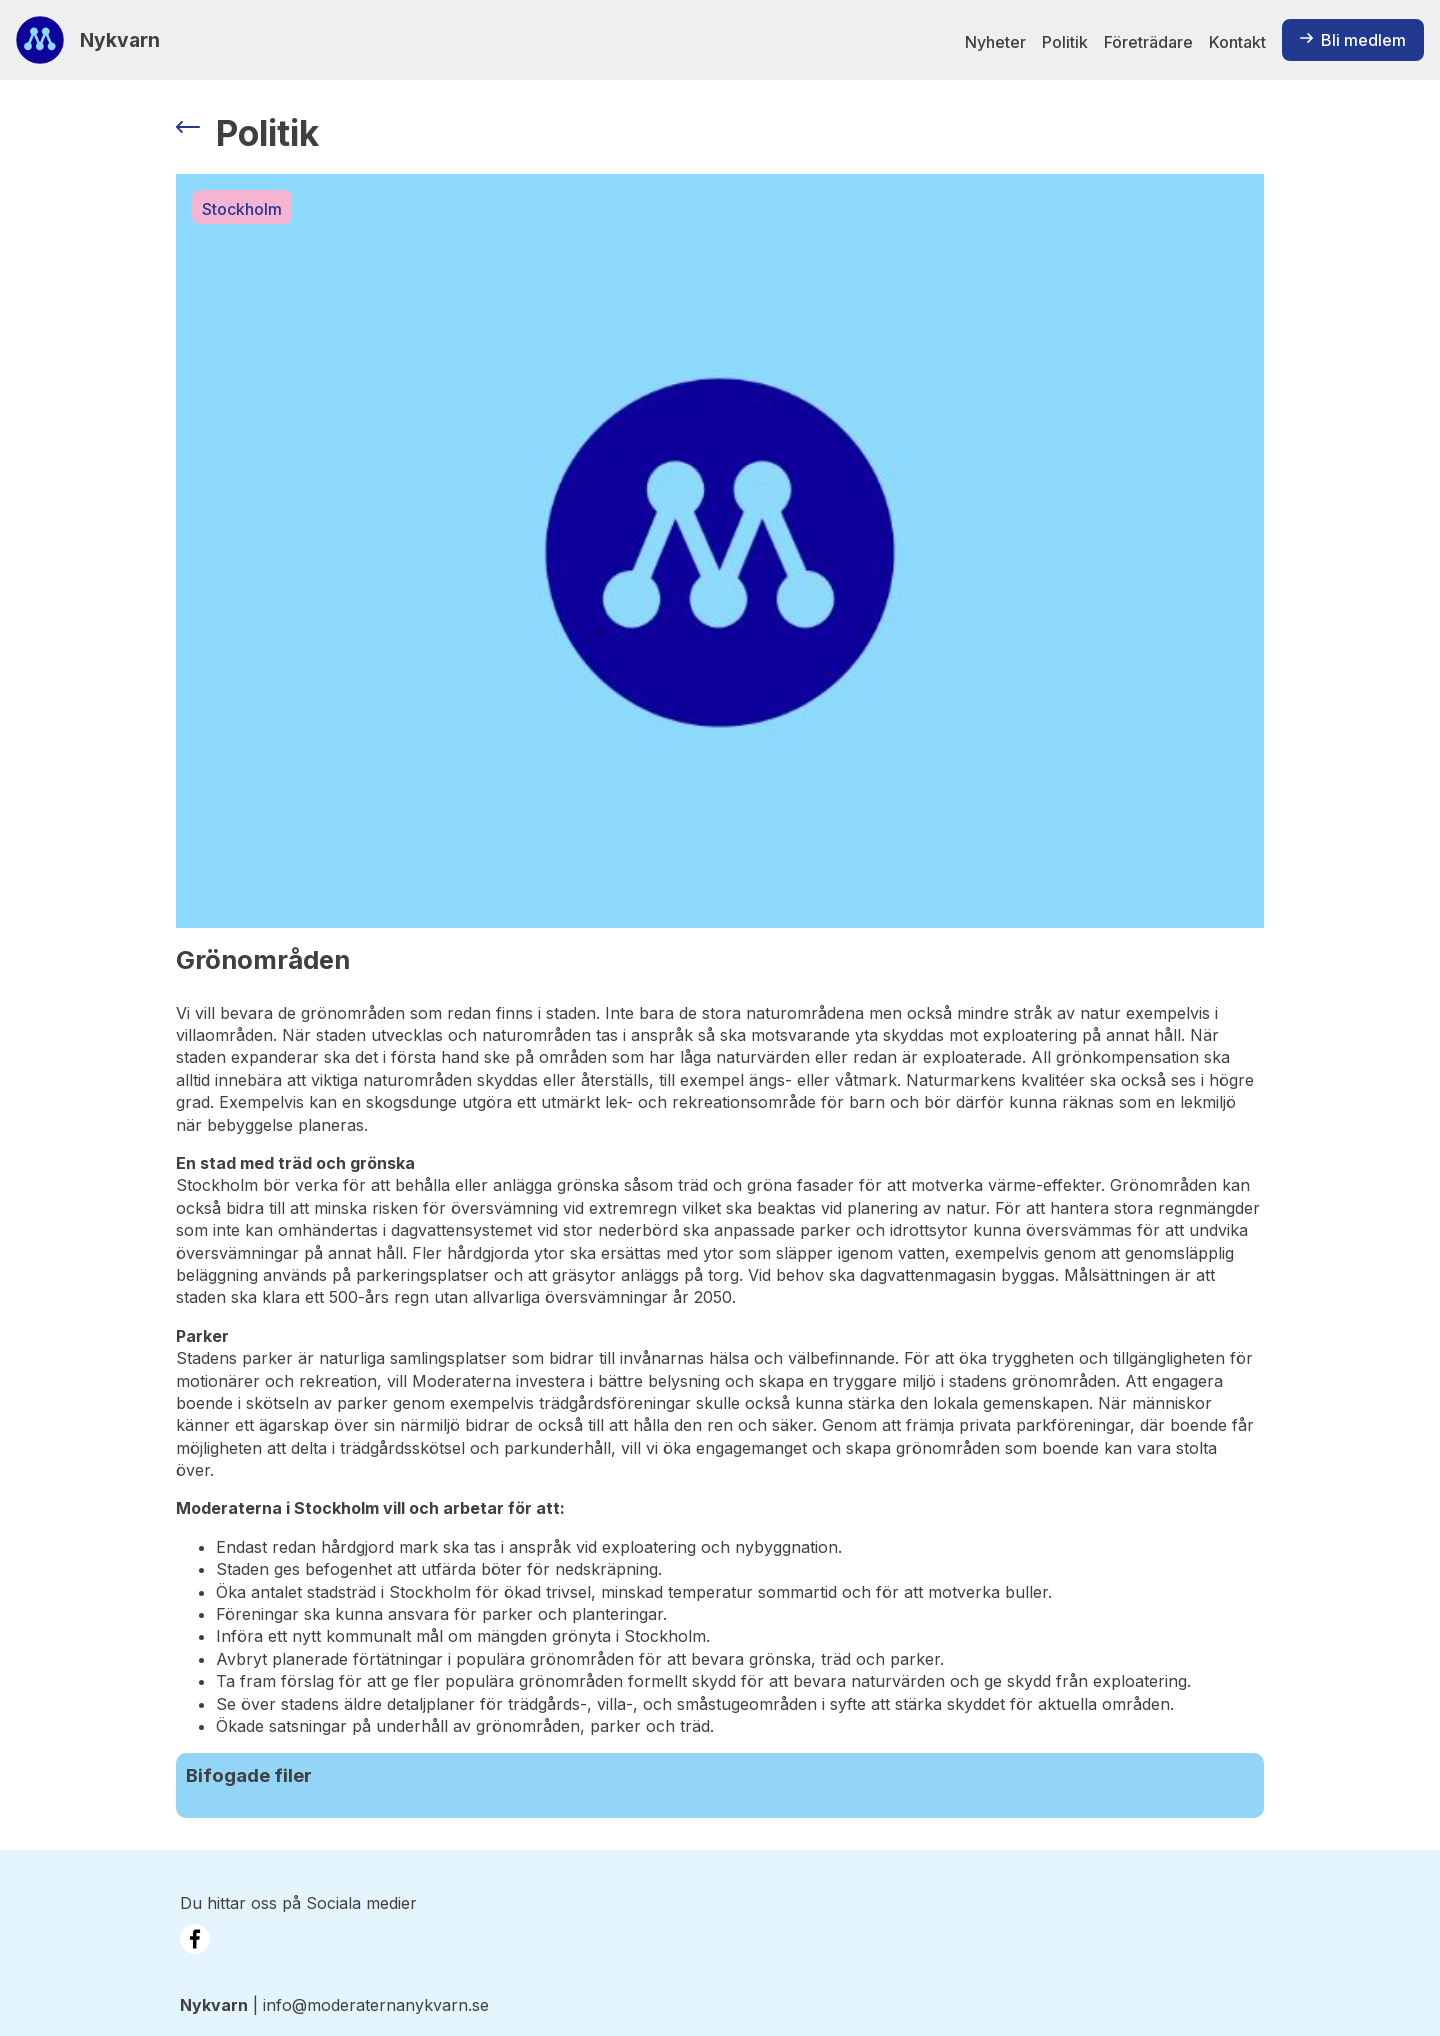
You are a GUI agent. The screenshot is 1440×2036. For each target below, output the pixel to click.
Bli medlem (1353, 40)
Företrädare (1148, 42)
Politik (1065, 42)
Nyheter (995, 42)
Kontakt (1237, 42)
